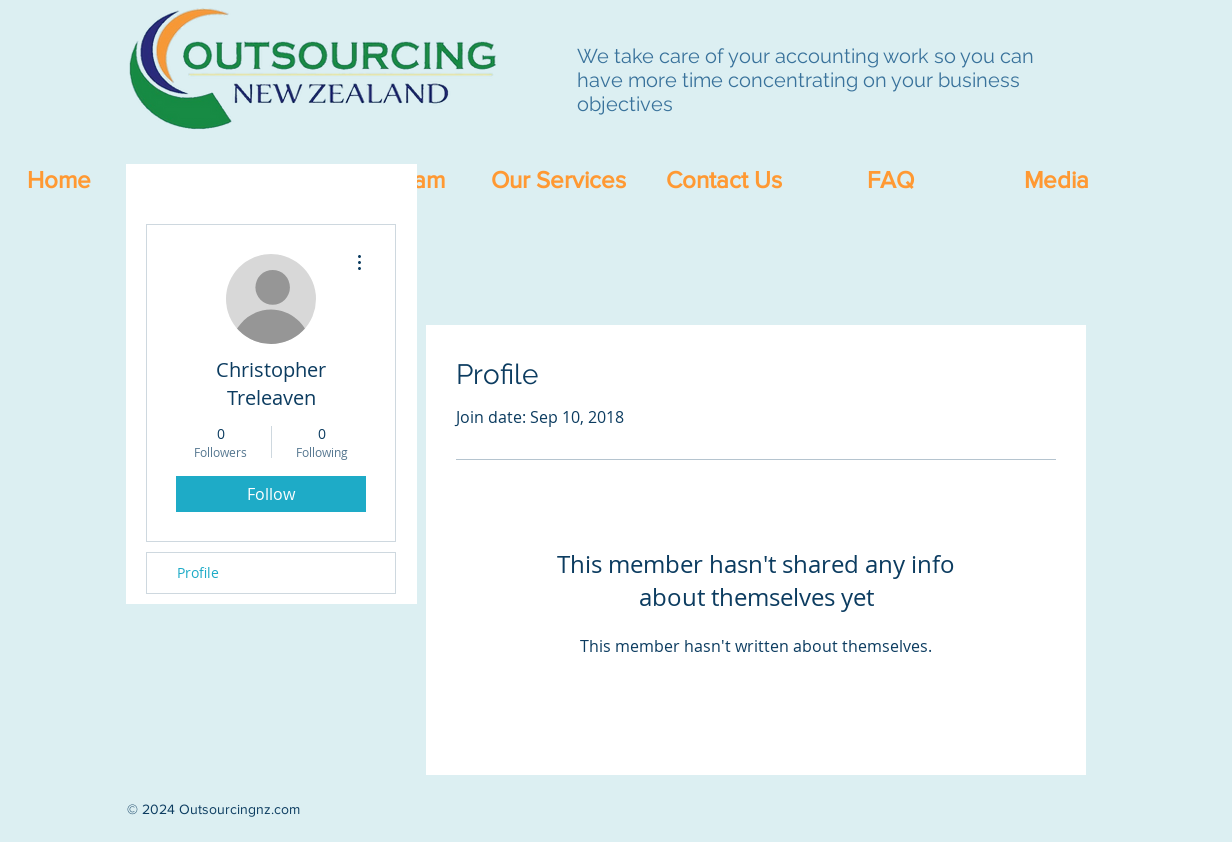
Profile (198, 572)
